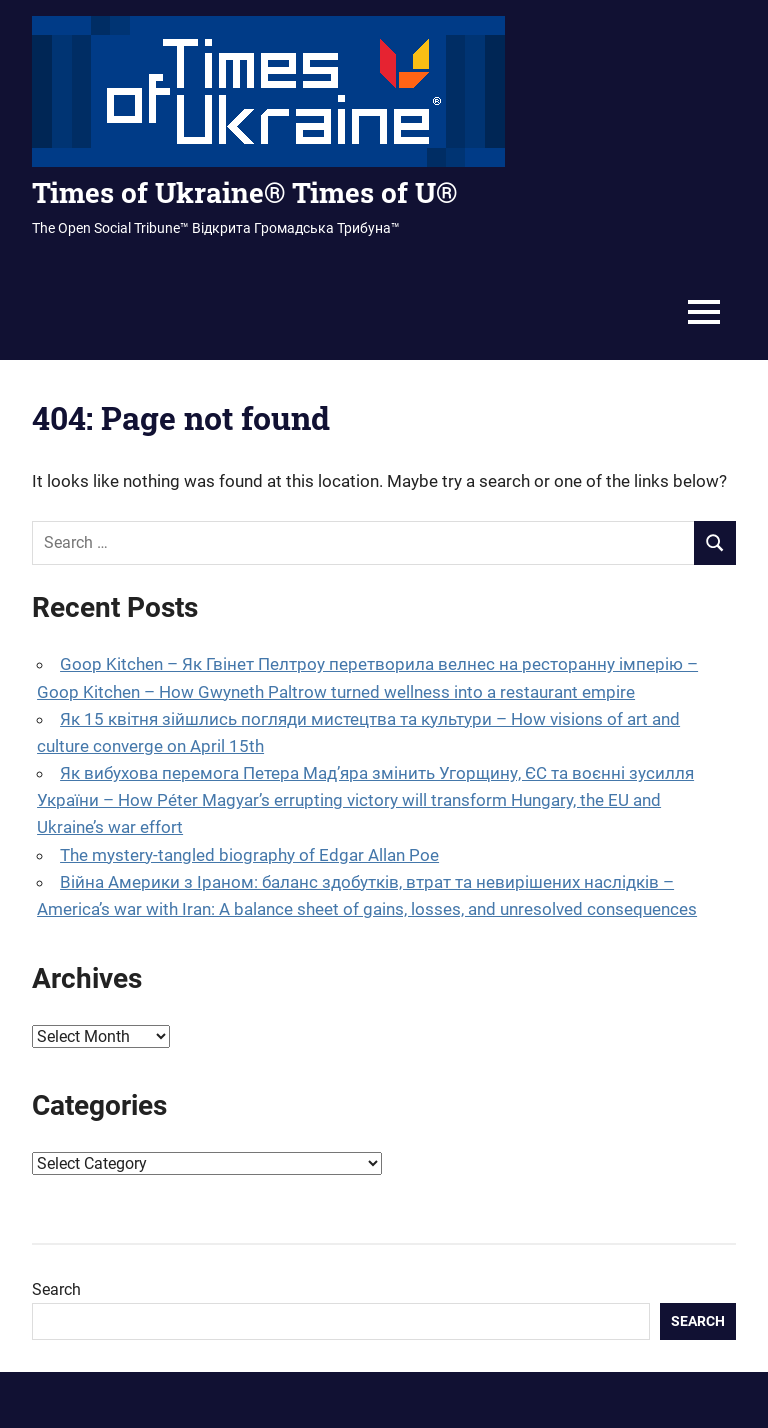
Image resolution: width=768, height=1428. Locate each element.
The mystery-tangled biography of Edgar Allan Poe (249, 855)
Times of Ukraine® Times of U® (244, 192)
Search (56, 1289)
